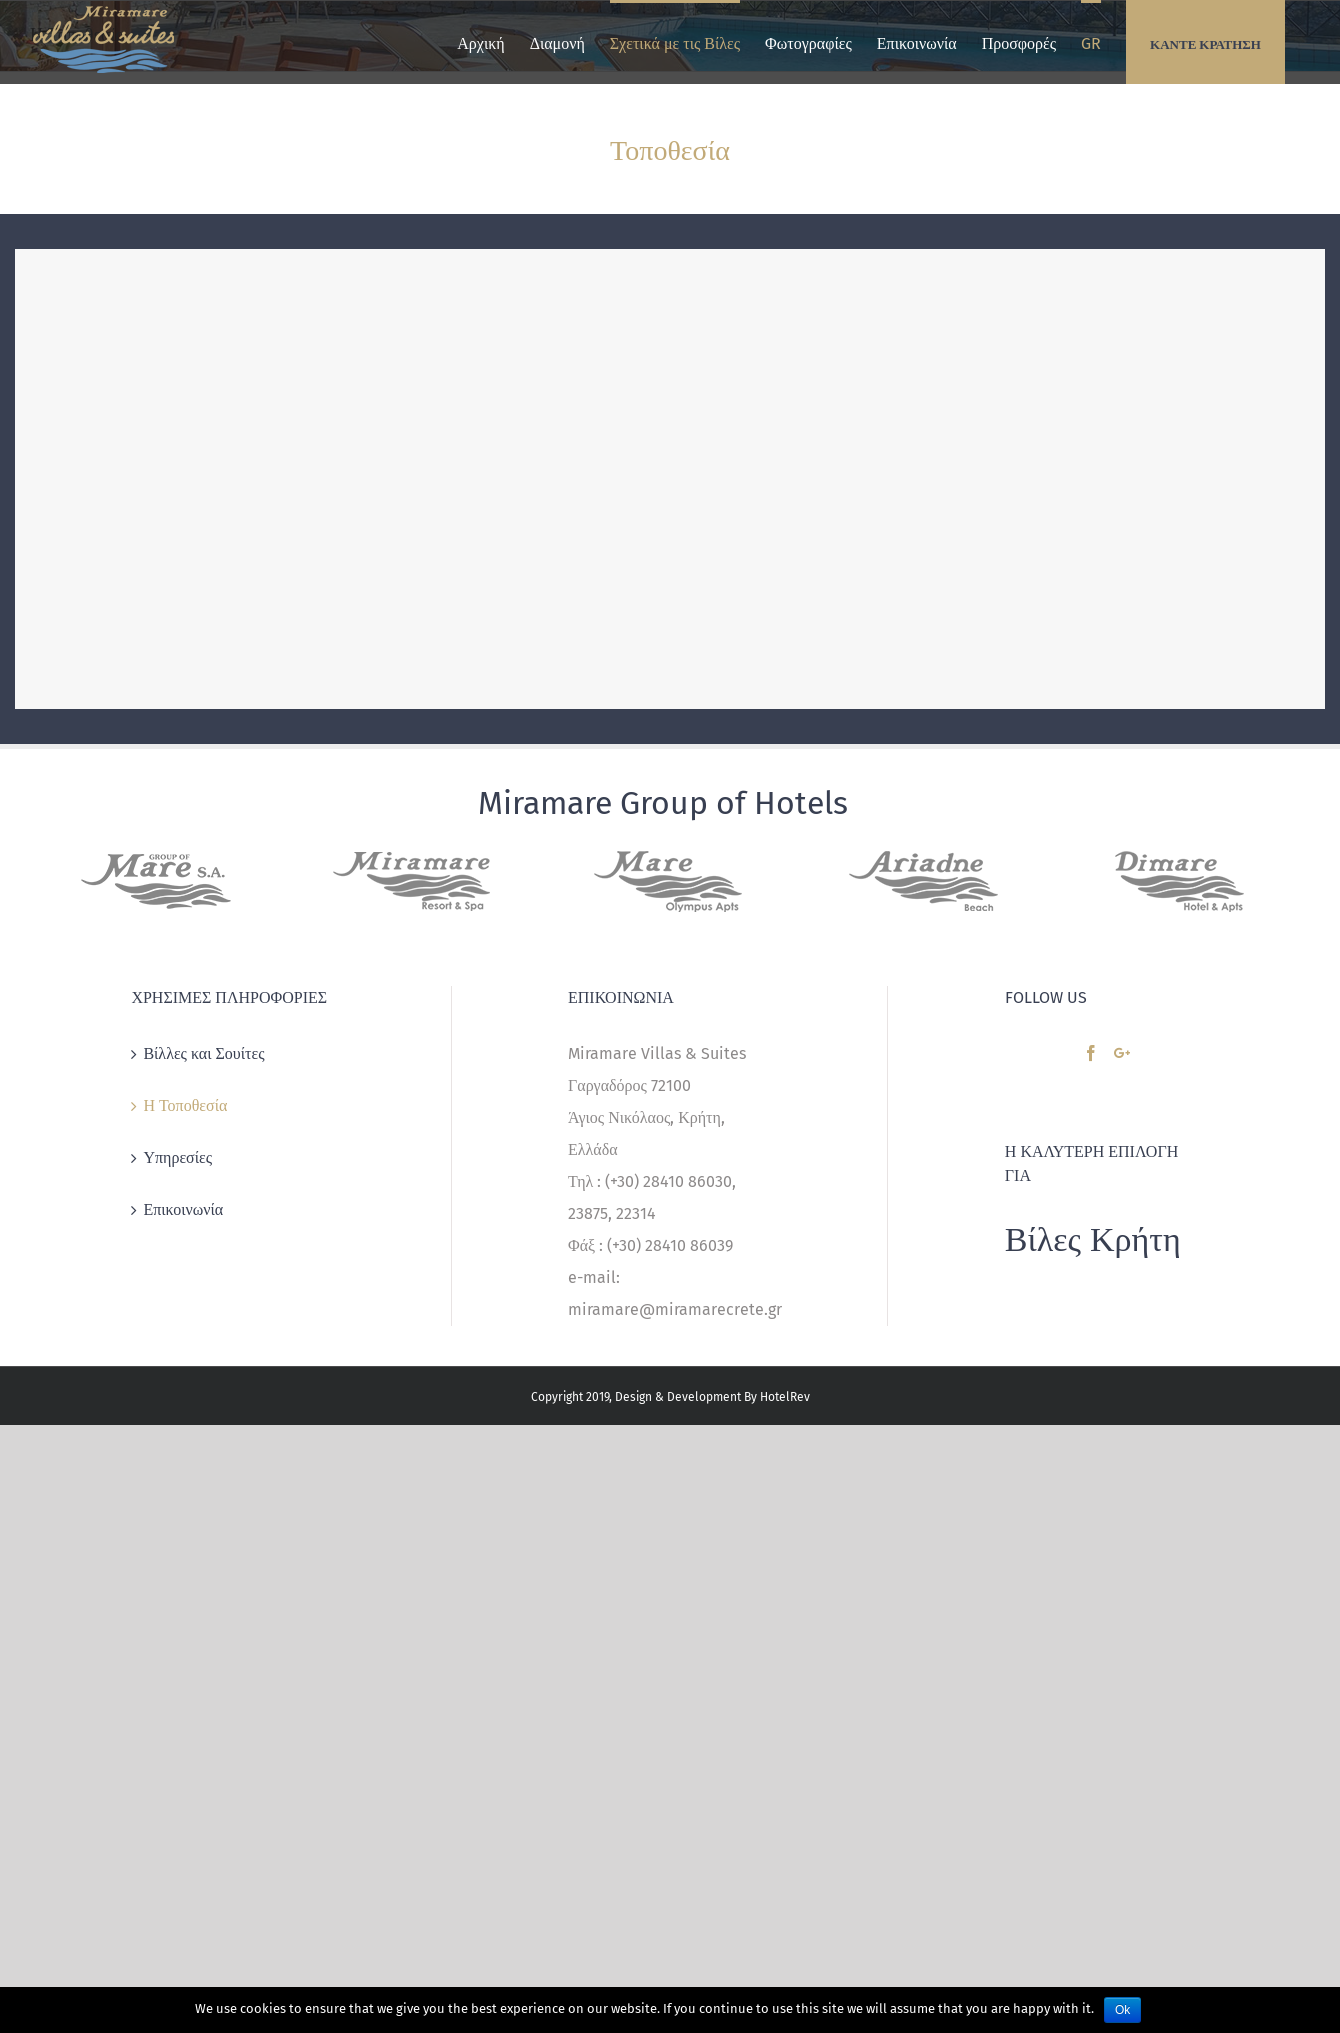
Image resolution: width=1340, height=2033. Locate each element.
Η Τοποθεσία (185, 1105)
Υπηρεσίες (177, 1157)
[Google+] (1122, 1053)
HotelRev (785, 1397)
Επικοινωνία (183, 1209)
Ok (1122, 2010)
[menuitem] (480, 42)
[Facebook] (1091, 1053)
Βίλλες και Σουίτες (203, 1053)
